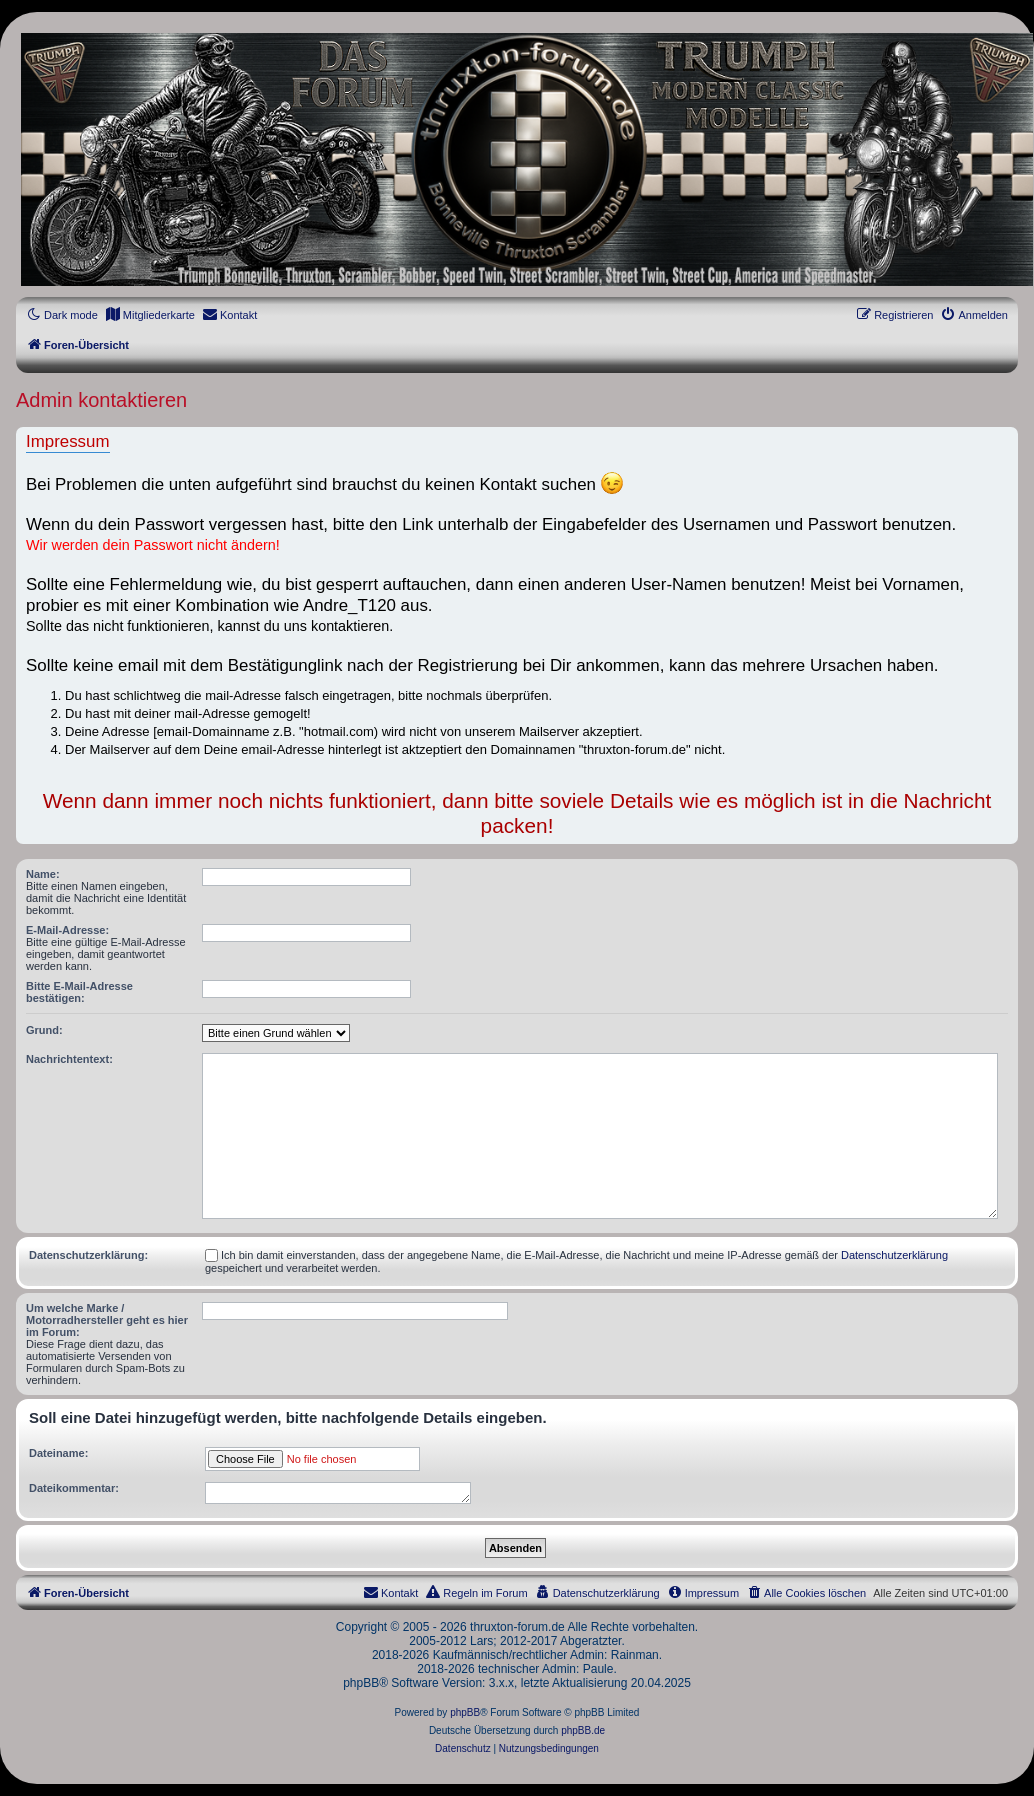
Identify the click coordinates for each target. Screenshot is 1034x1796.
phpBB (465, 1712)
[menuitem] (150, 315)
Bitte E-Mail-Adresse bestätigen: (79, 992)
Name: (43, 874)
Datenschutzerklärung (894, 1255)
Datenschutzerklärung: (88, 1255)
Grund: (44, 1030)
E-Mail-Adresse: (67, 930)
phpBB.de (583, 1730)
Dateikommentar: (74, 1488)
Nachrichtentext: (69, 1059)
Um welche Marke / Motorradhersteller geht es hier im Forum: (107, 1320)
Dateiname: (58, 1453)
